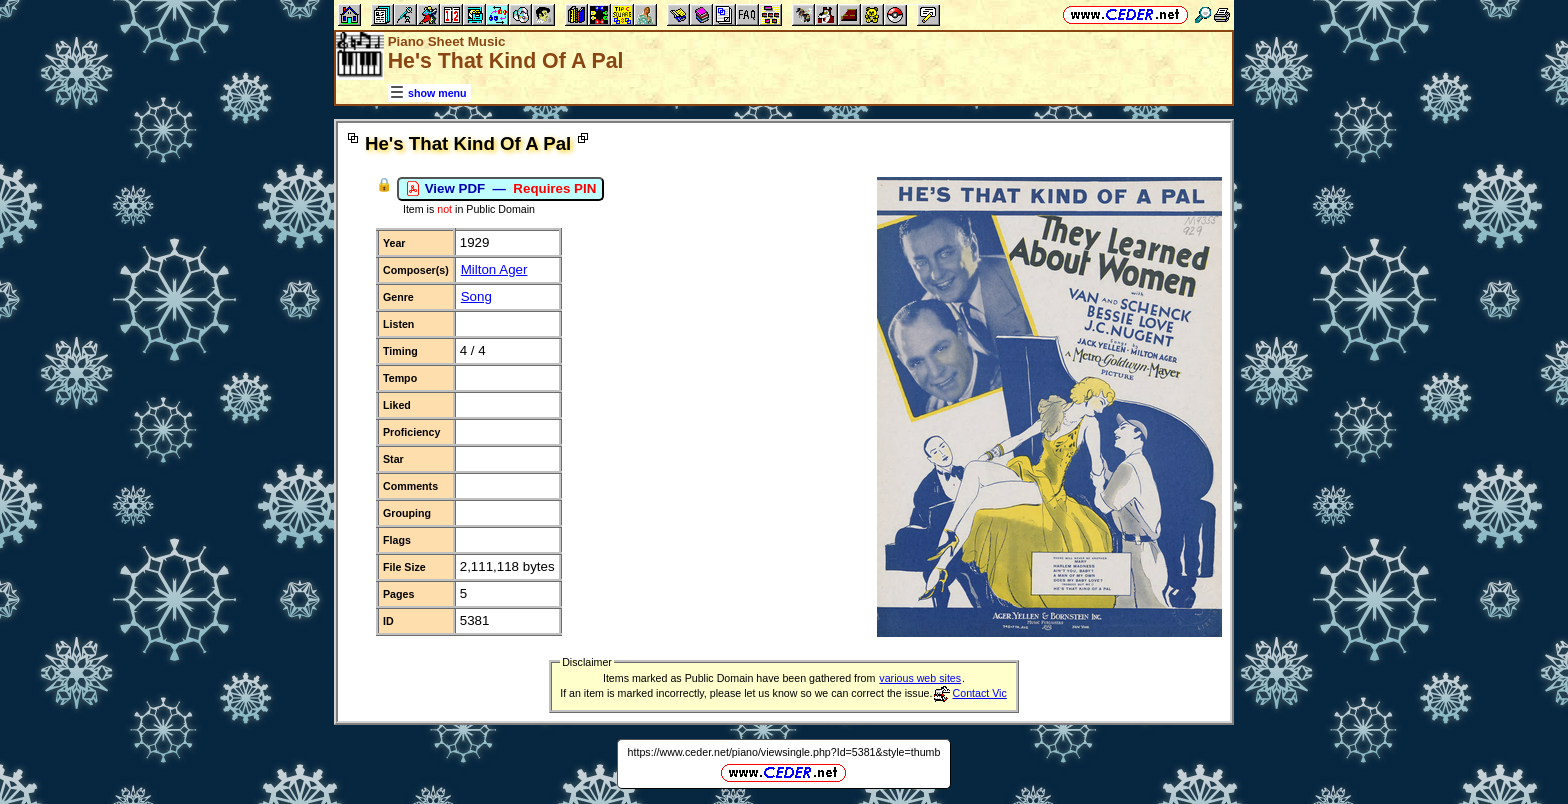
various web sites (920, 678)
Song (476, 296)
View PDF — (500, 189)
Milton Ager (494, 269)
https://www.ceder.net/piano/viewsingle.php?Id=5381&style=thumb (784, 752)
